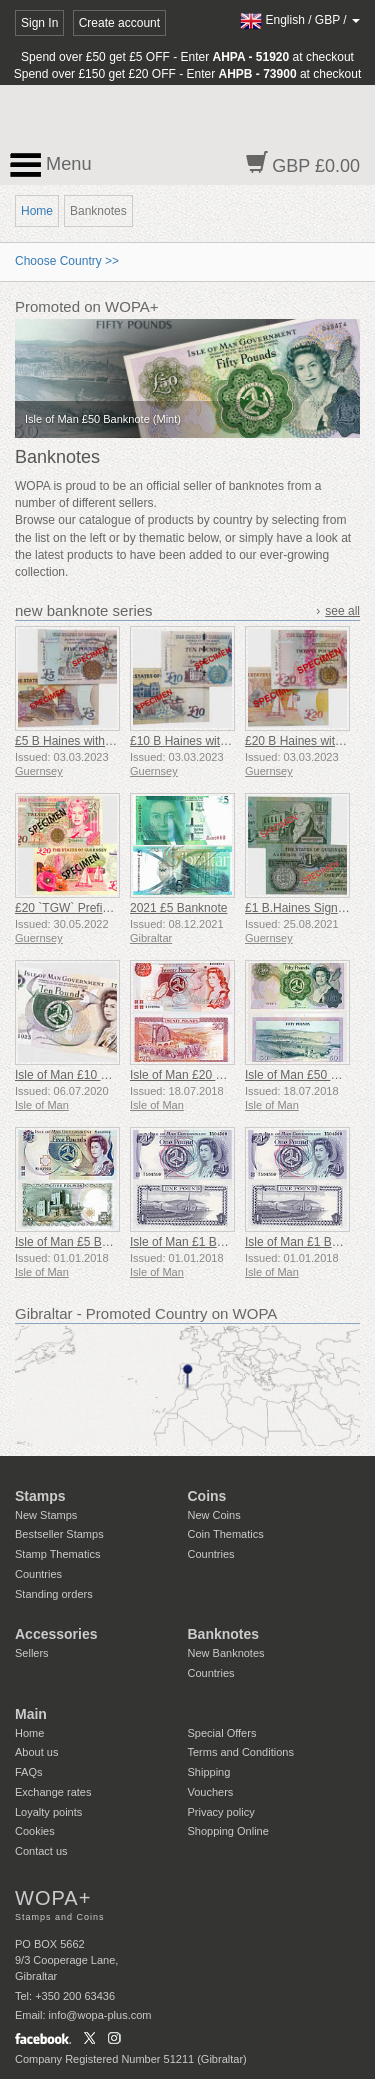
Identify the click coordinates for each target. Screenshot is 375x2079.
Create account (119, 23)
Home (37, 211)
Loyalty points (48, 1812)
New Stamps (46, 1515)
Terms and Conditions (241, 1752)
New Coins (214, 1515)
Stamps (40, 1496)
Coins (207, 1496)
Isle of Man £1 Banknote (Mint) (211, 1242)
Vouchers (211, 1792)
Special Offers (222, 1733)
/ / (300, 20)
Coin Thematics (226, 1534)
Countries (38, 1574)
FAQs (29, 1772)
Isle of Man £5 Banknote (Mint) (96, 1242)
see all (342, 611)
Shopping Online (228, 1831)
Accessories (56, 1634)
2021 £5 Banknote (178, 908)
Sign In (39, 23)
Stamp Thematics (57, 1554)
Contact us (41, 1851)
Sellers (32, 1653)
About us (36, 1752)
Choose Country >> (67, 261)
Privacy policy (221, 1812)
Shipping (209, 1772)
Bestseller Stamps (59, 1534)
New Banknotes (226, 1653)
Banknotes (224, 1634)
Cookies (35, 1831)
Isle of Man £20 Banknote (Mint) (215, 1075)
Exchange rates (53, 1792)
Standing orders (54, 1594)
